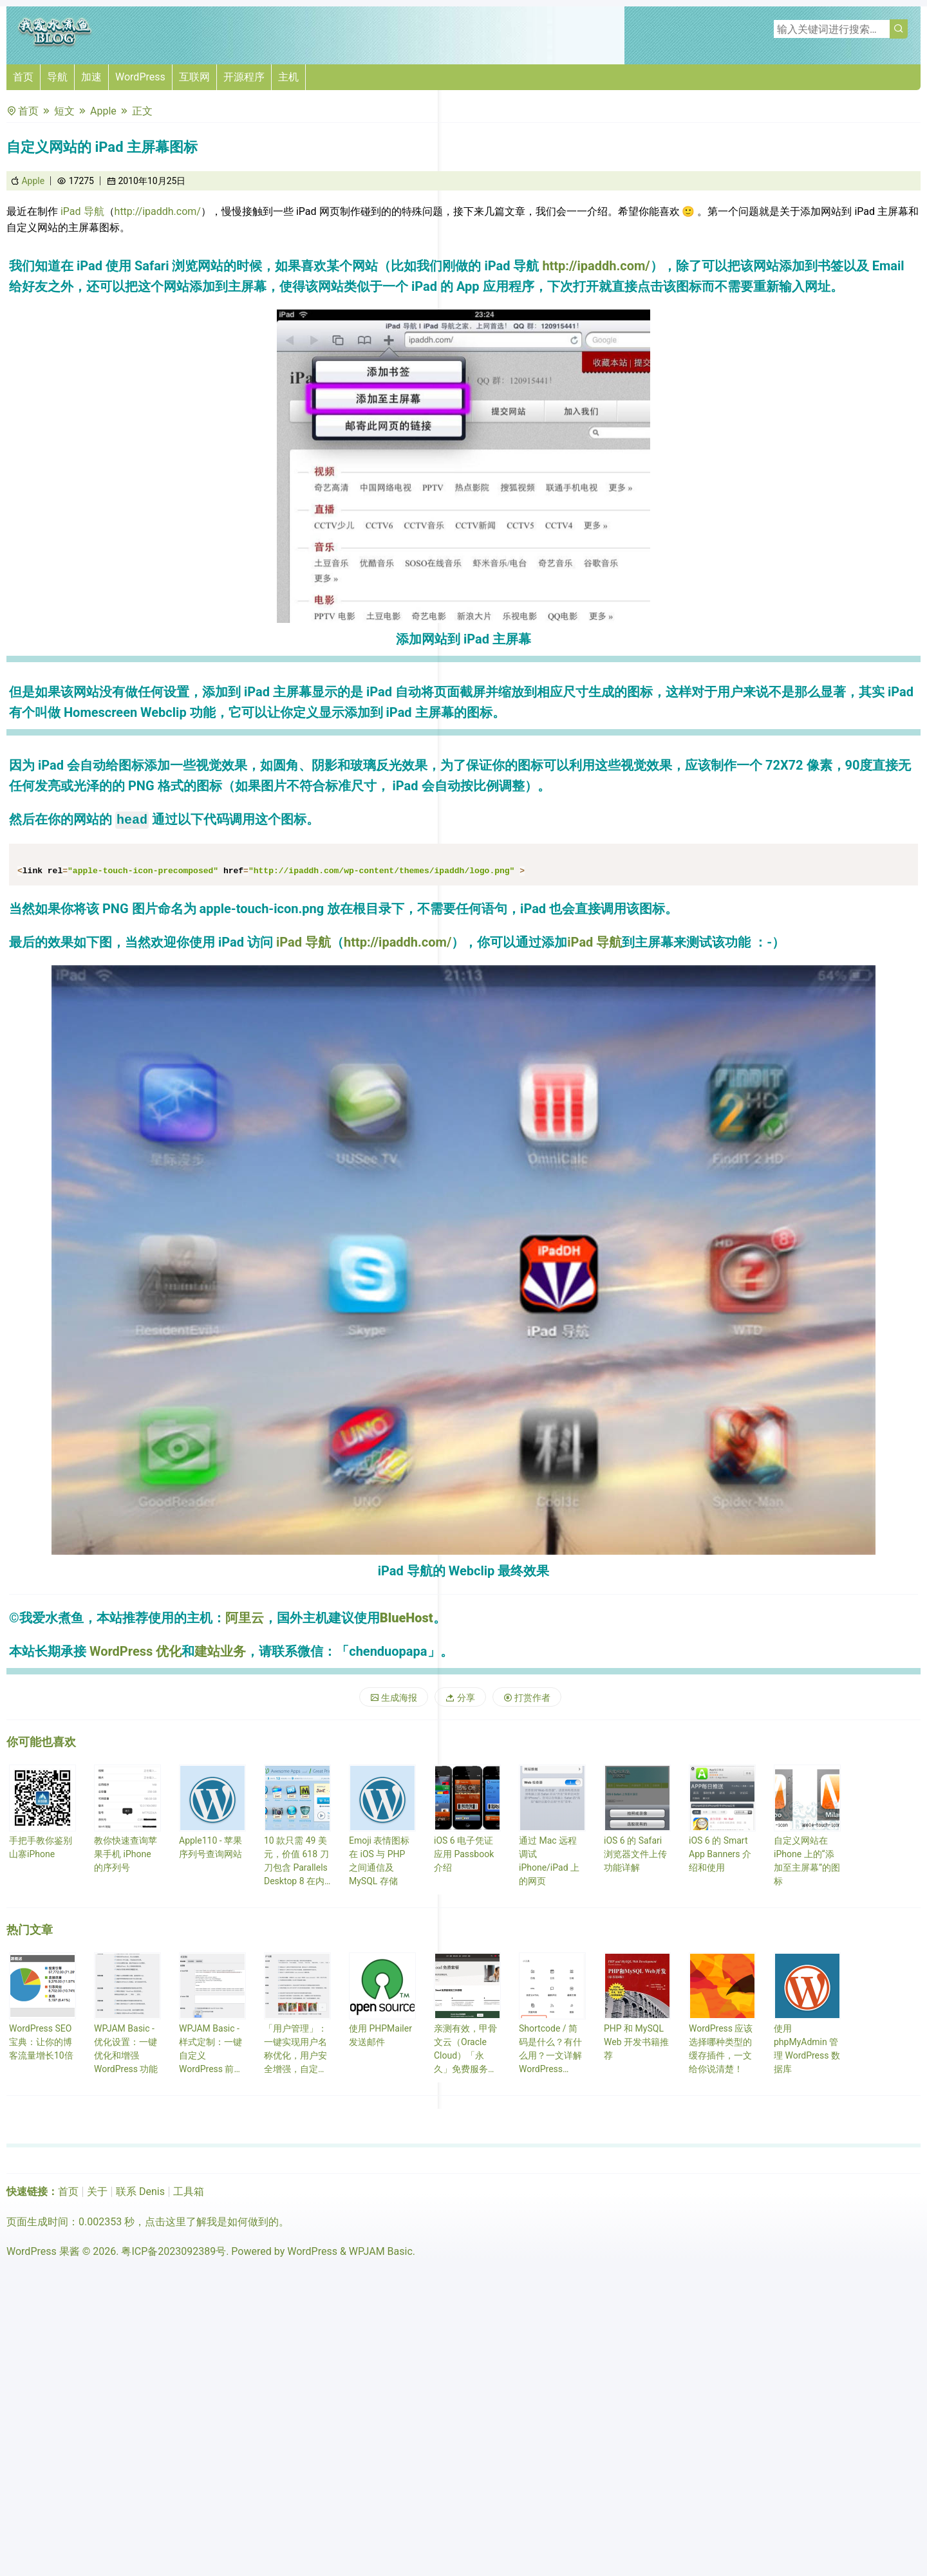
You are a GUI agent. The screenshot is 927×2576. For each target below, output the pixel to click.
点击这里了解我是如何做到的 (212, 2222)
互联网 (194, 77)
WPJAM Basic (381, 2251)
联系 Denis (140, 2191)
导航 (57, 77)
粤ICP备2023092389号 (173, 2251)
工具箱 (188, 2191)
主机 (288, 77)
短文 (64, 111)
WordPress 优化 (135, 1651)
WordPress (140, 77)
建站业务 (220, 1651)
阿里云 (244, 1618)
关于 (97, 2191)
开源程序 (244, 77)
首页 (23, 77)
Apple (103, 111)
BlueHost (406, 1618)
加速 (91, 77)
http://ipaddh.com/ (158, 211)
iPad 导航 (81, 211)
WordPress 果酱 (43, 2251)
